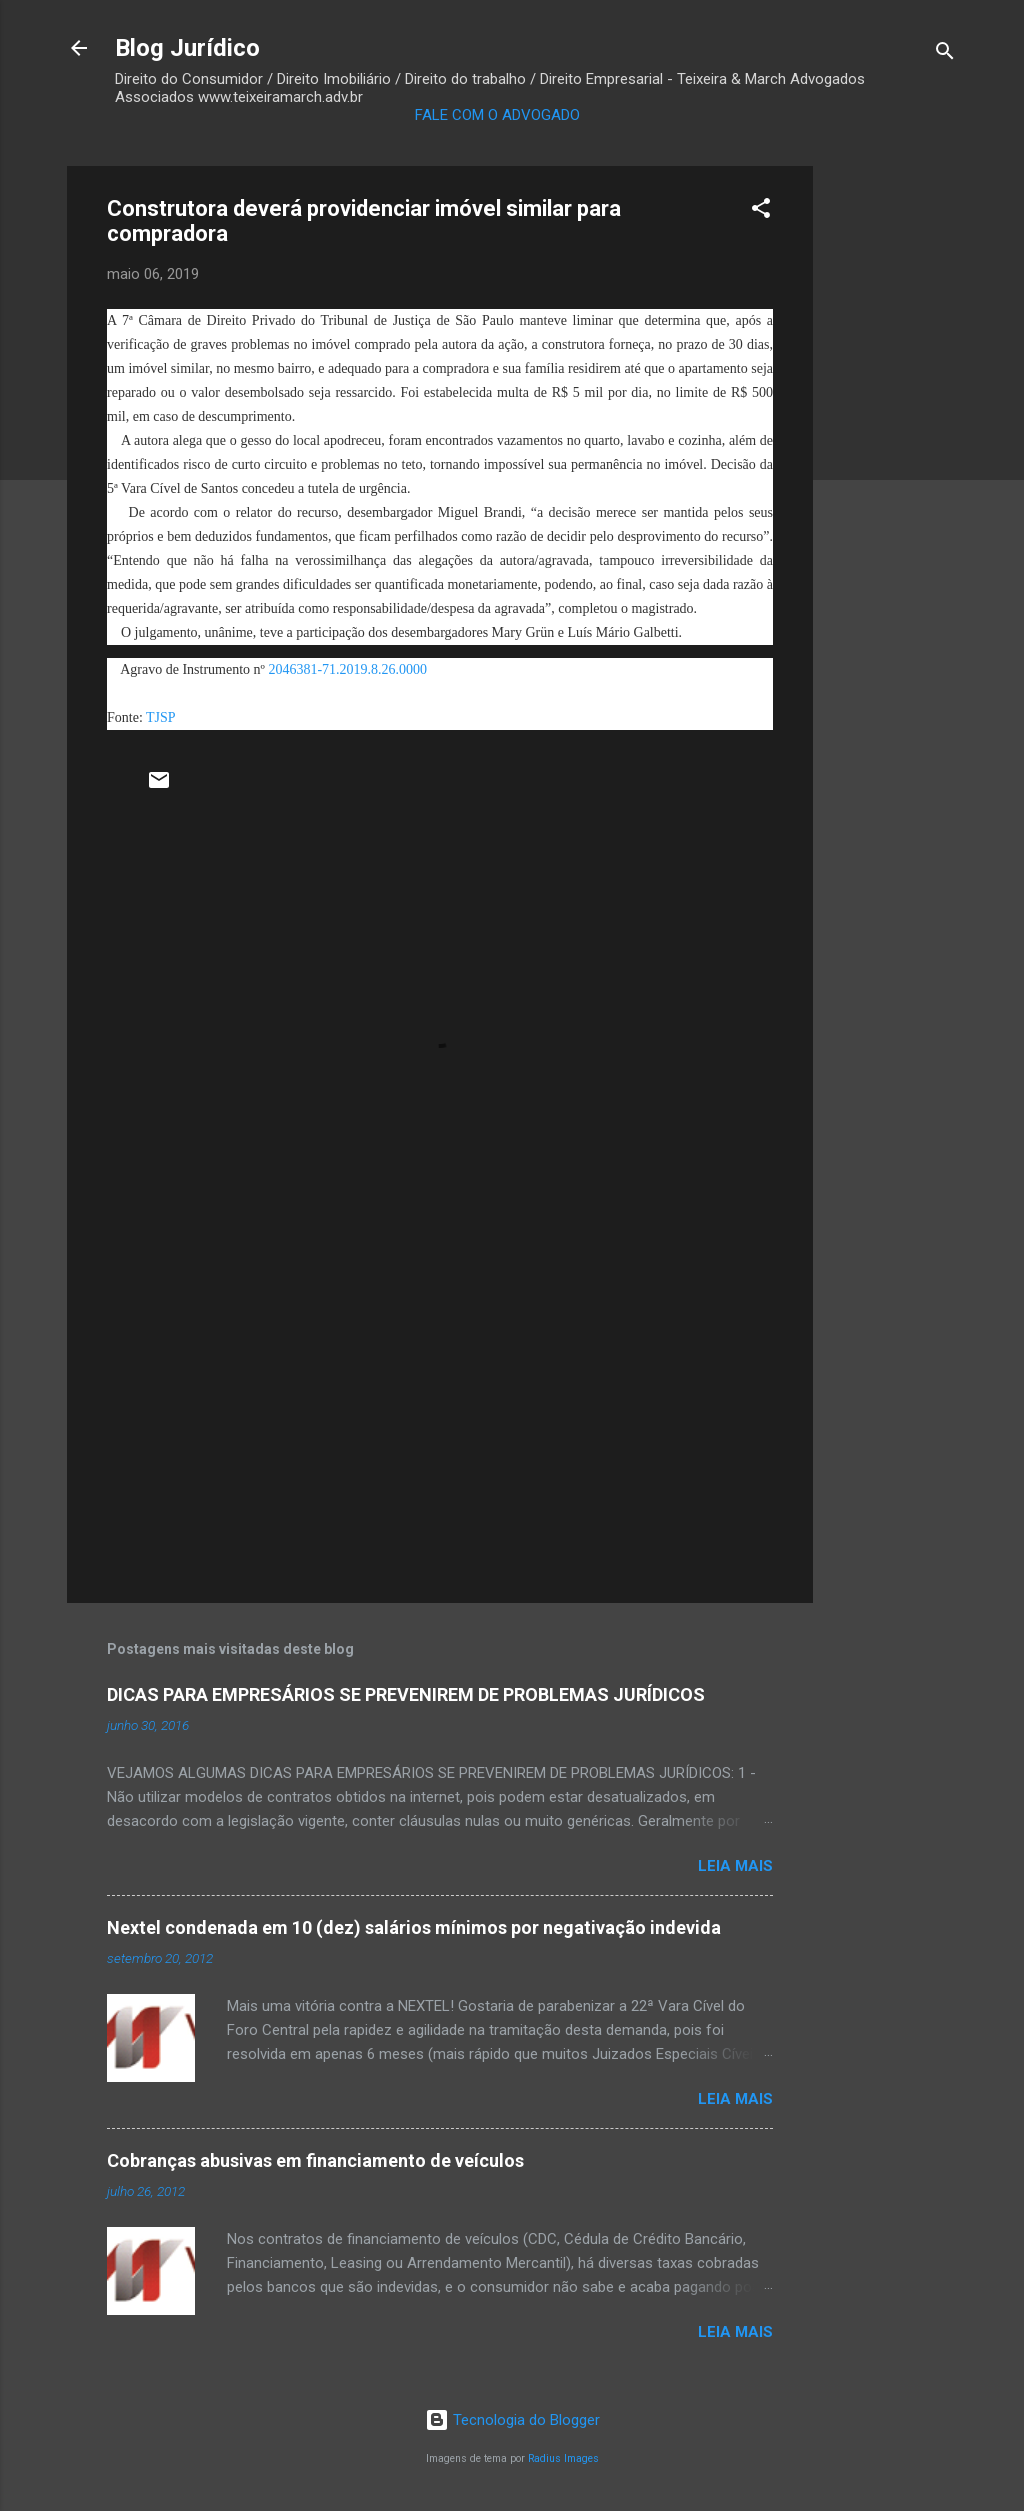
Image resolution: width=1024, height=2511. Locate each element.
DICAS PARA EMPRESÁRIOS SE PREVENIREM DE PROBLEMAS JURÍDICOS (406, 1694)
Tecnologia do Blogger (512, 2420)
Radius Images (563, 2458)
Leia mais (735, 1866)
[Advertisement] (893, 466)
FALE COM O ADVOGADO (497, 115)
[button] (761, 211)
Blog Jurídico (187, 48)
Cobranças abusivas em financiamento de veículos (315, 2160)
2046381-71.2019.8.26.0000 (347, 669)
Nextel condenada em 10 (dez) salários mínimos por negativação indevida (414, 1927)
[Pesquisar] (945, 54)
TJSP (159, 717)
